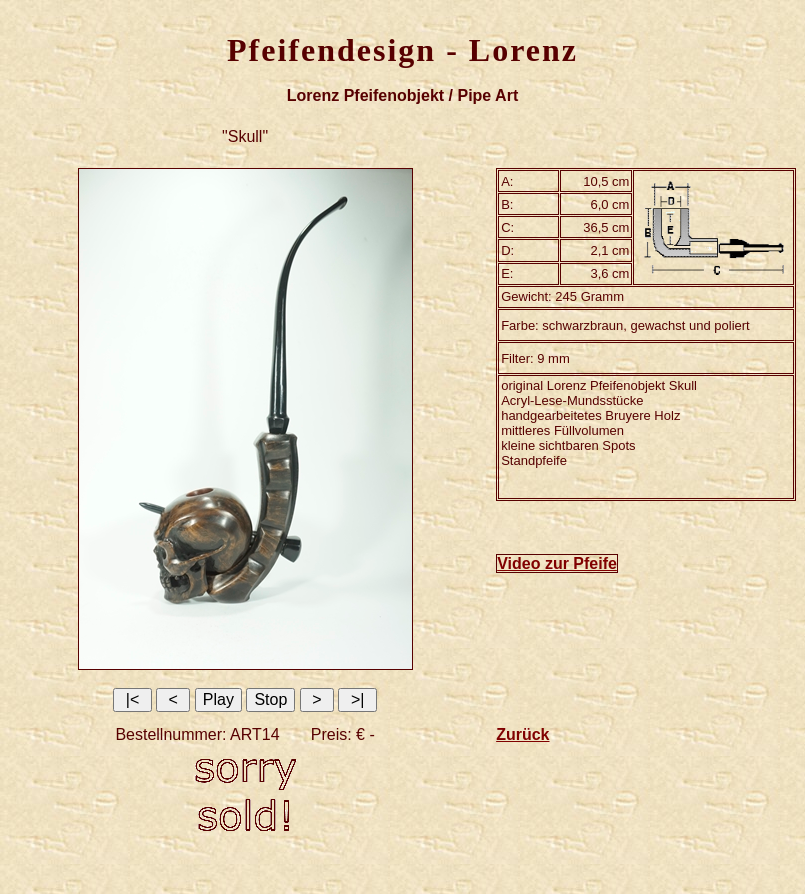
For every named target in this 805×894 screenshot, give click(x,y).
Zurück (522, 734)
